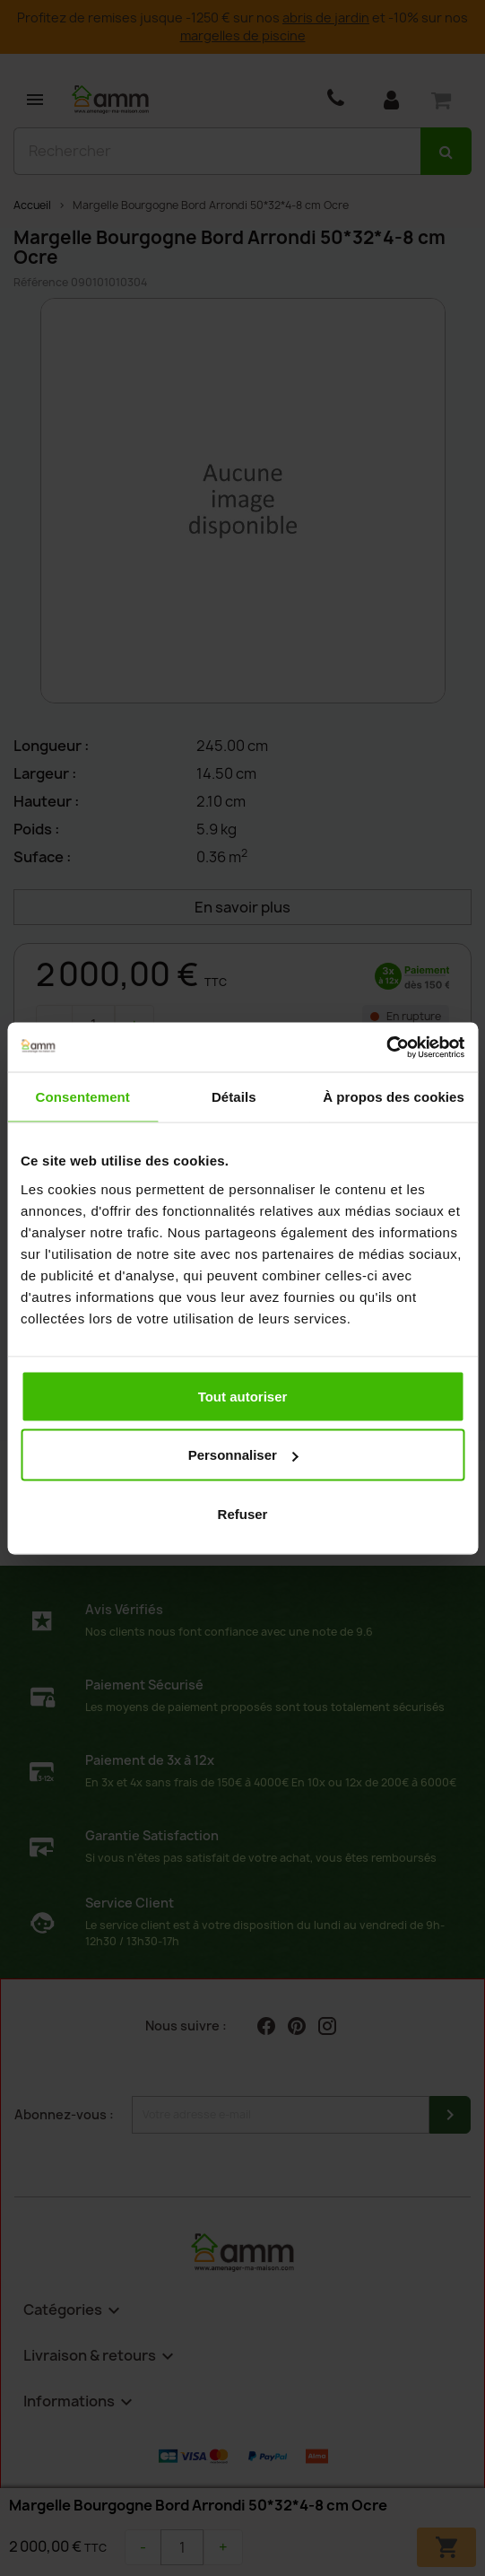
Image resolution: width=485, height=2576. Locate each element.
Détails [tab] (234, 1097)
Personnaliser (243, 1455)
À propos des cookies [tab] (393, 1097)
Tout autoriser (243, 1395)
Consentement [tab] (83, 1097)
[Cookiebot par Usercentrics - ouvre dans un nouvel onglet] (385, 1047)
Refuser (243, 1513)
